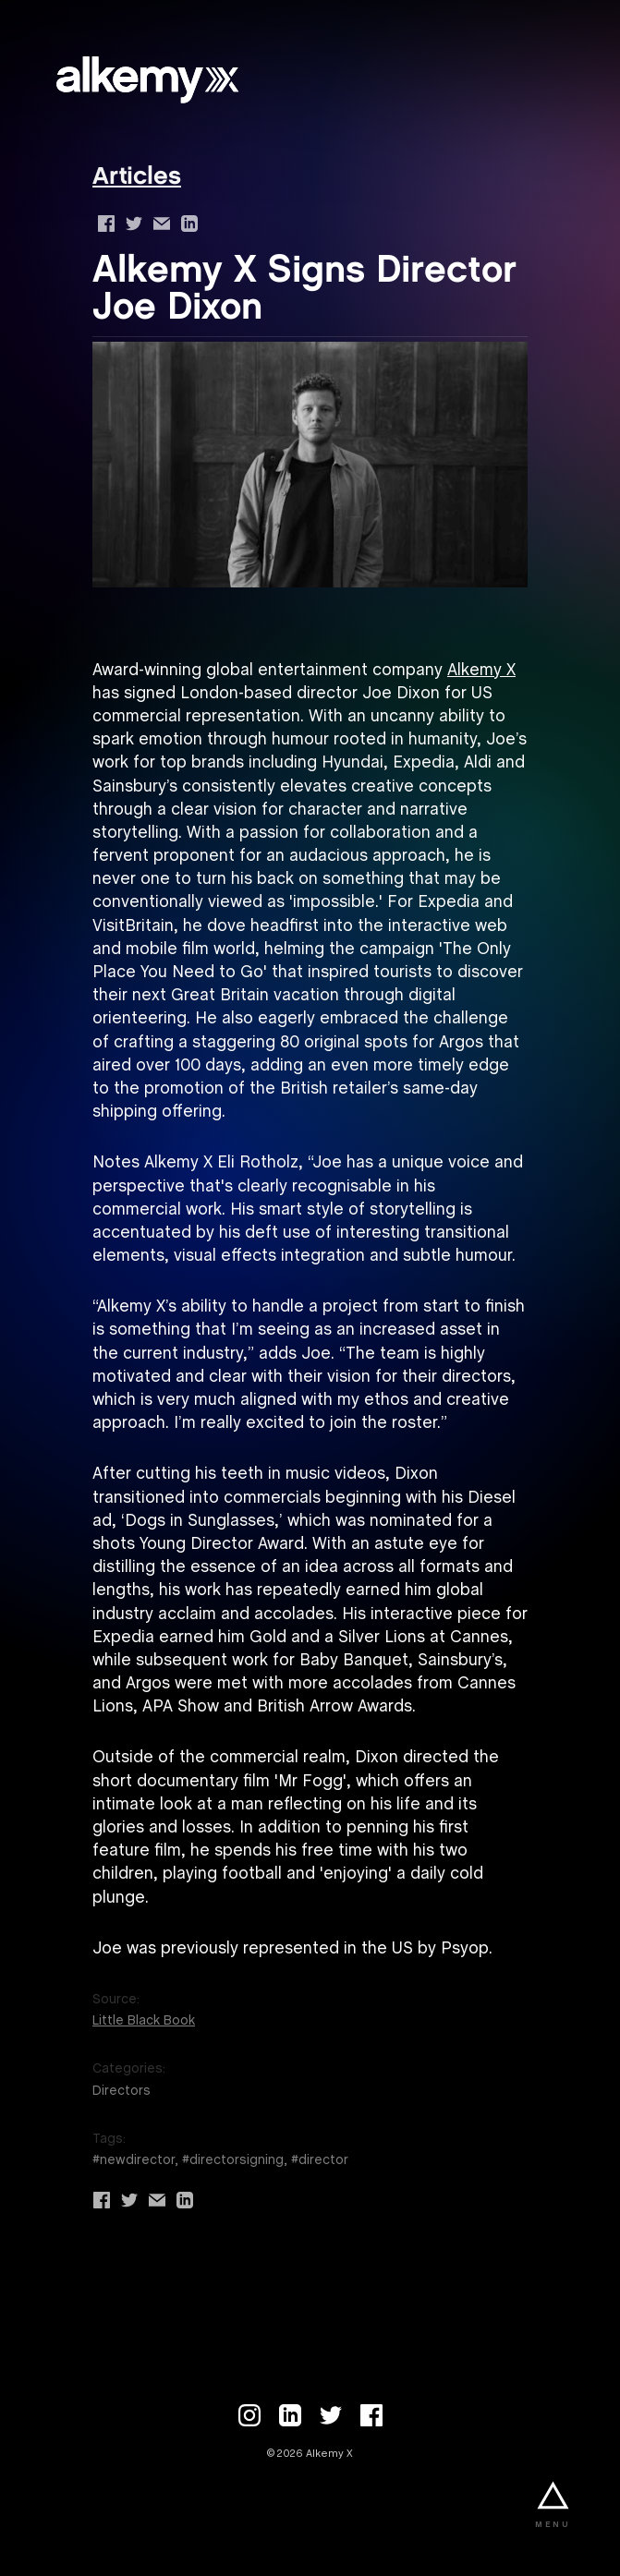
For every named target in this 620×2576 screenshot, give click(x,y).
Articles (136, 178)
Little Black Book (143, 2020)
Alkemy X (481, 671)
